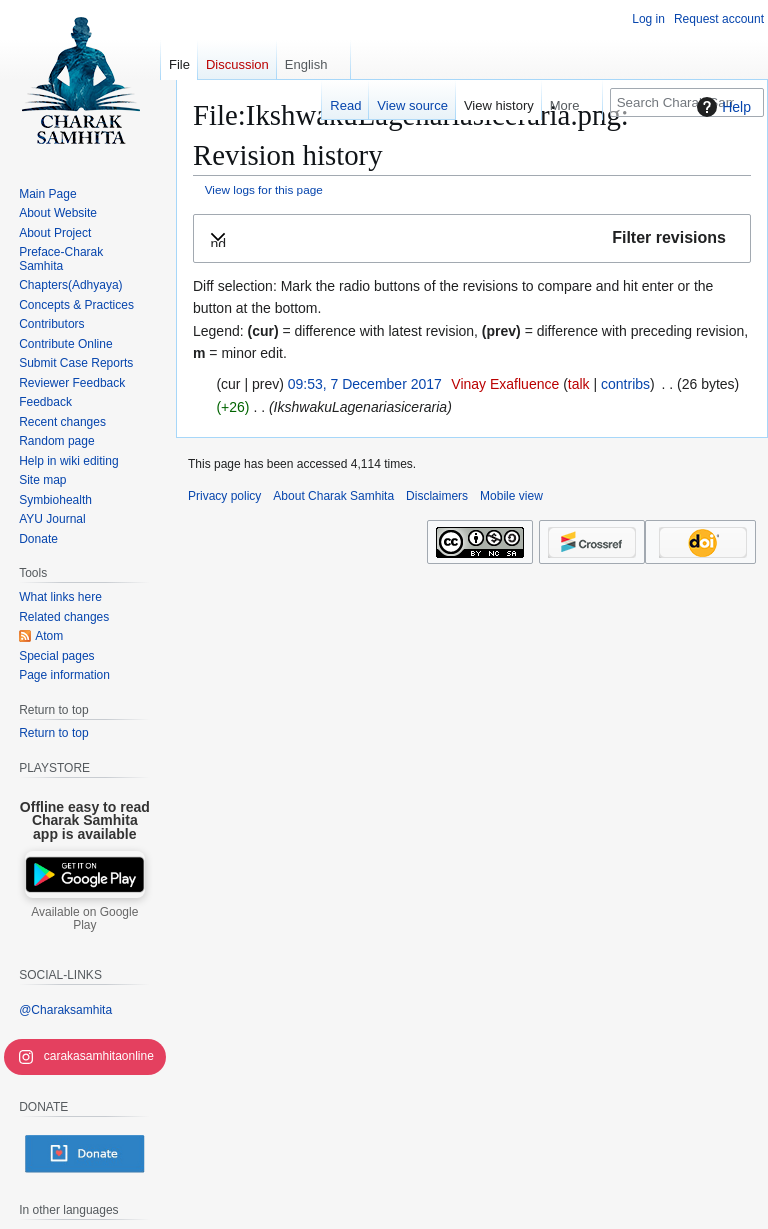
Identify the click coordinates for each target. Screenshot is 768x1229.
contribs (625, 384)
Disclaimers (437, 496)
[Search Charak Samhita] (687, 102)
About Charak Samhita (333, 496)
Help (721, 107)
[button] (472, 238)
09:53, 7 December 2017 (365, 384)
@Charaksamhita (65, 1010)
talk (579, 384)
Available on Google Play (84, 919)
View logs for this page (264, 189)
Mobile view (511, 496)
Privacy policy (224, 496)
